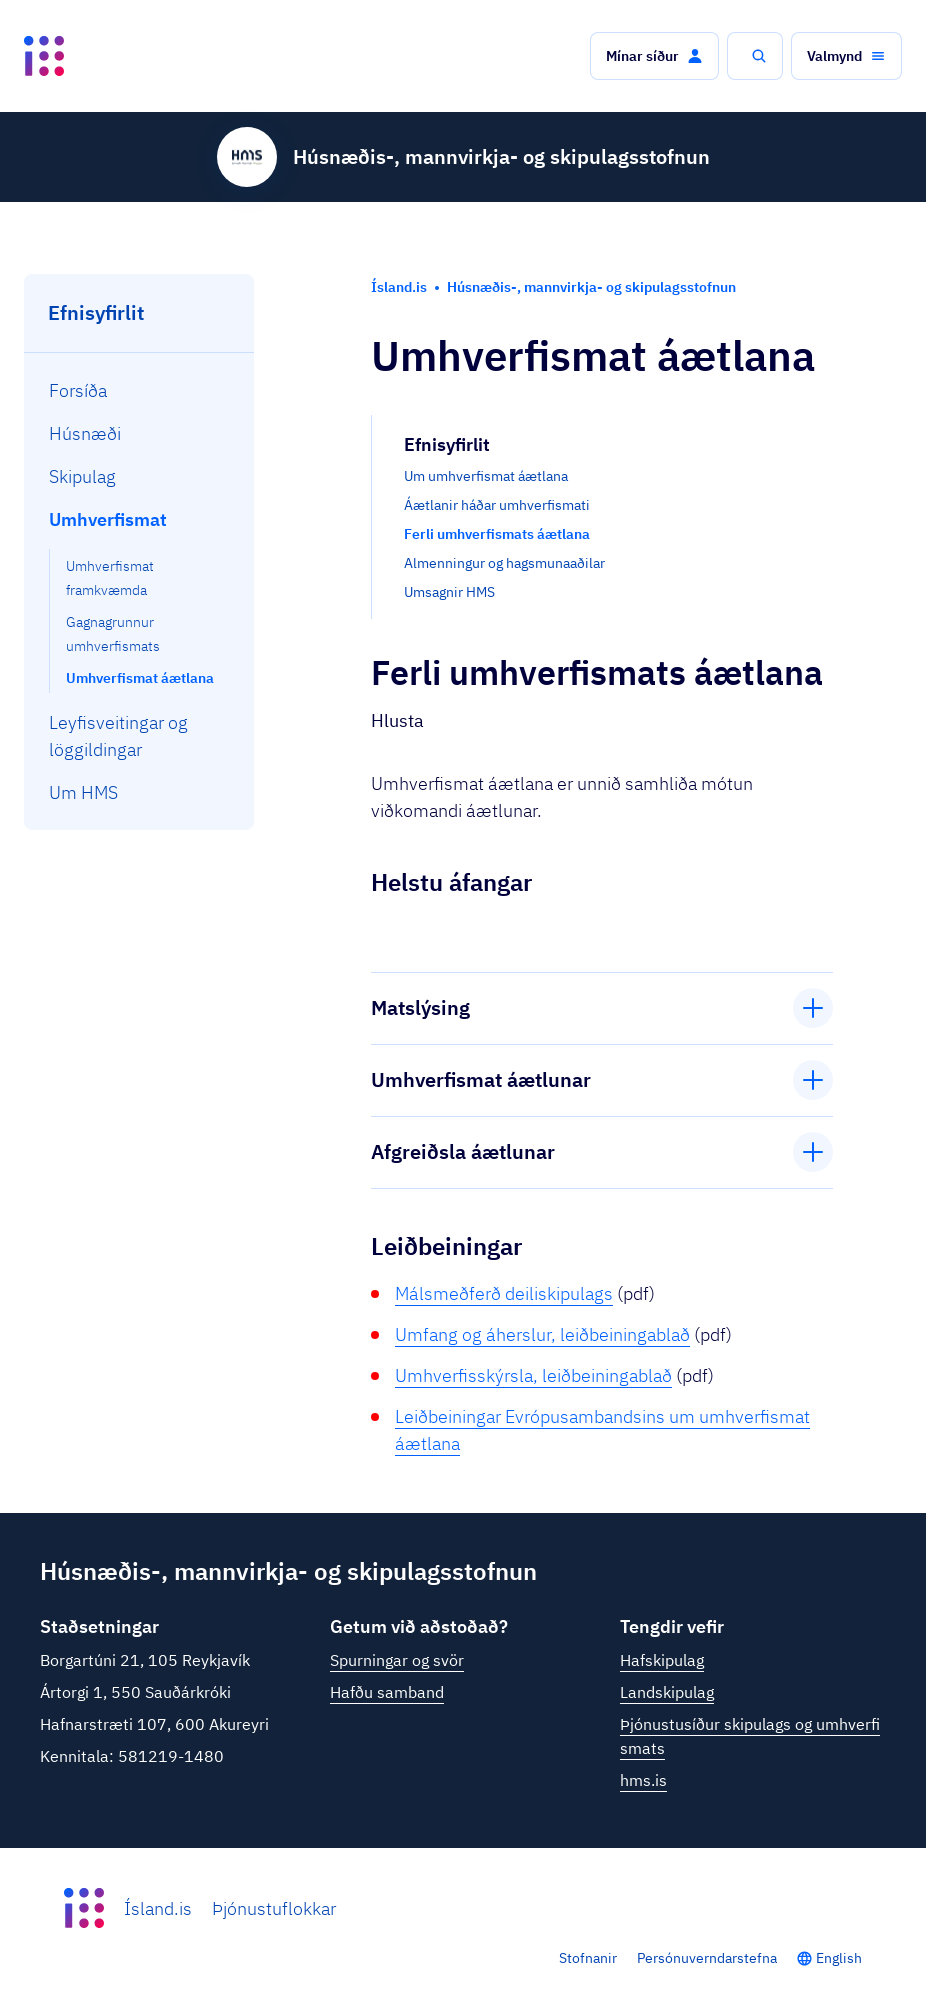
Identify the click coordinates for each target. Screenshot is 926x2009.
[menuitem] (139, 390)
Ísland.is (158, 1908)
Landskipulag (667, 1692)
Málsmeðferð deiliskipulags (504, 1293)
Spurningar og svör (397, 1660)
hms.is (643, 1780)
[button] (654, 56)
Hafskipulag (662, 1660)
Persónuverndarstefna (707, 1958)
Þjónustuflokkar (274, 1908)
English (839, 1958)
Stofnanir (588, 1958)
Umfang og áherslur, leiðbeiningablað (542, 1334)
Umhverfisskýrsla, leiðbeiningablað (533, 1375)
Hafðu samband (387, 1692)
